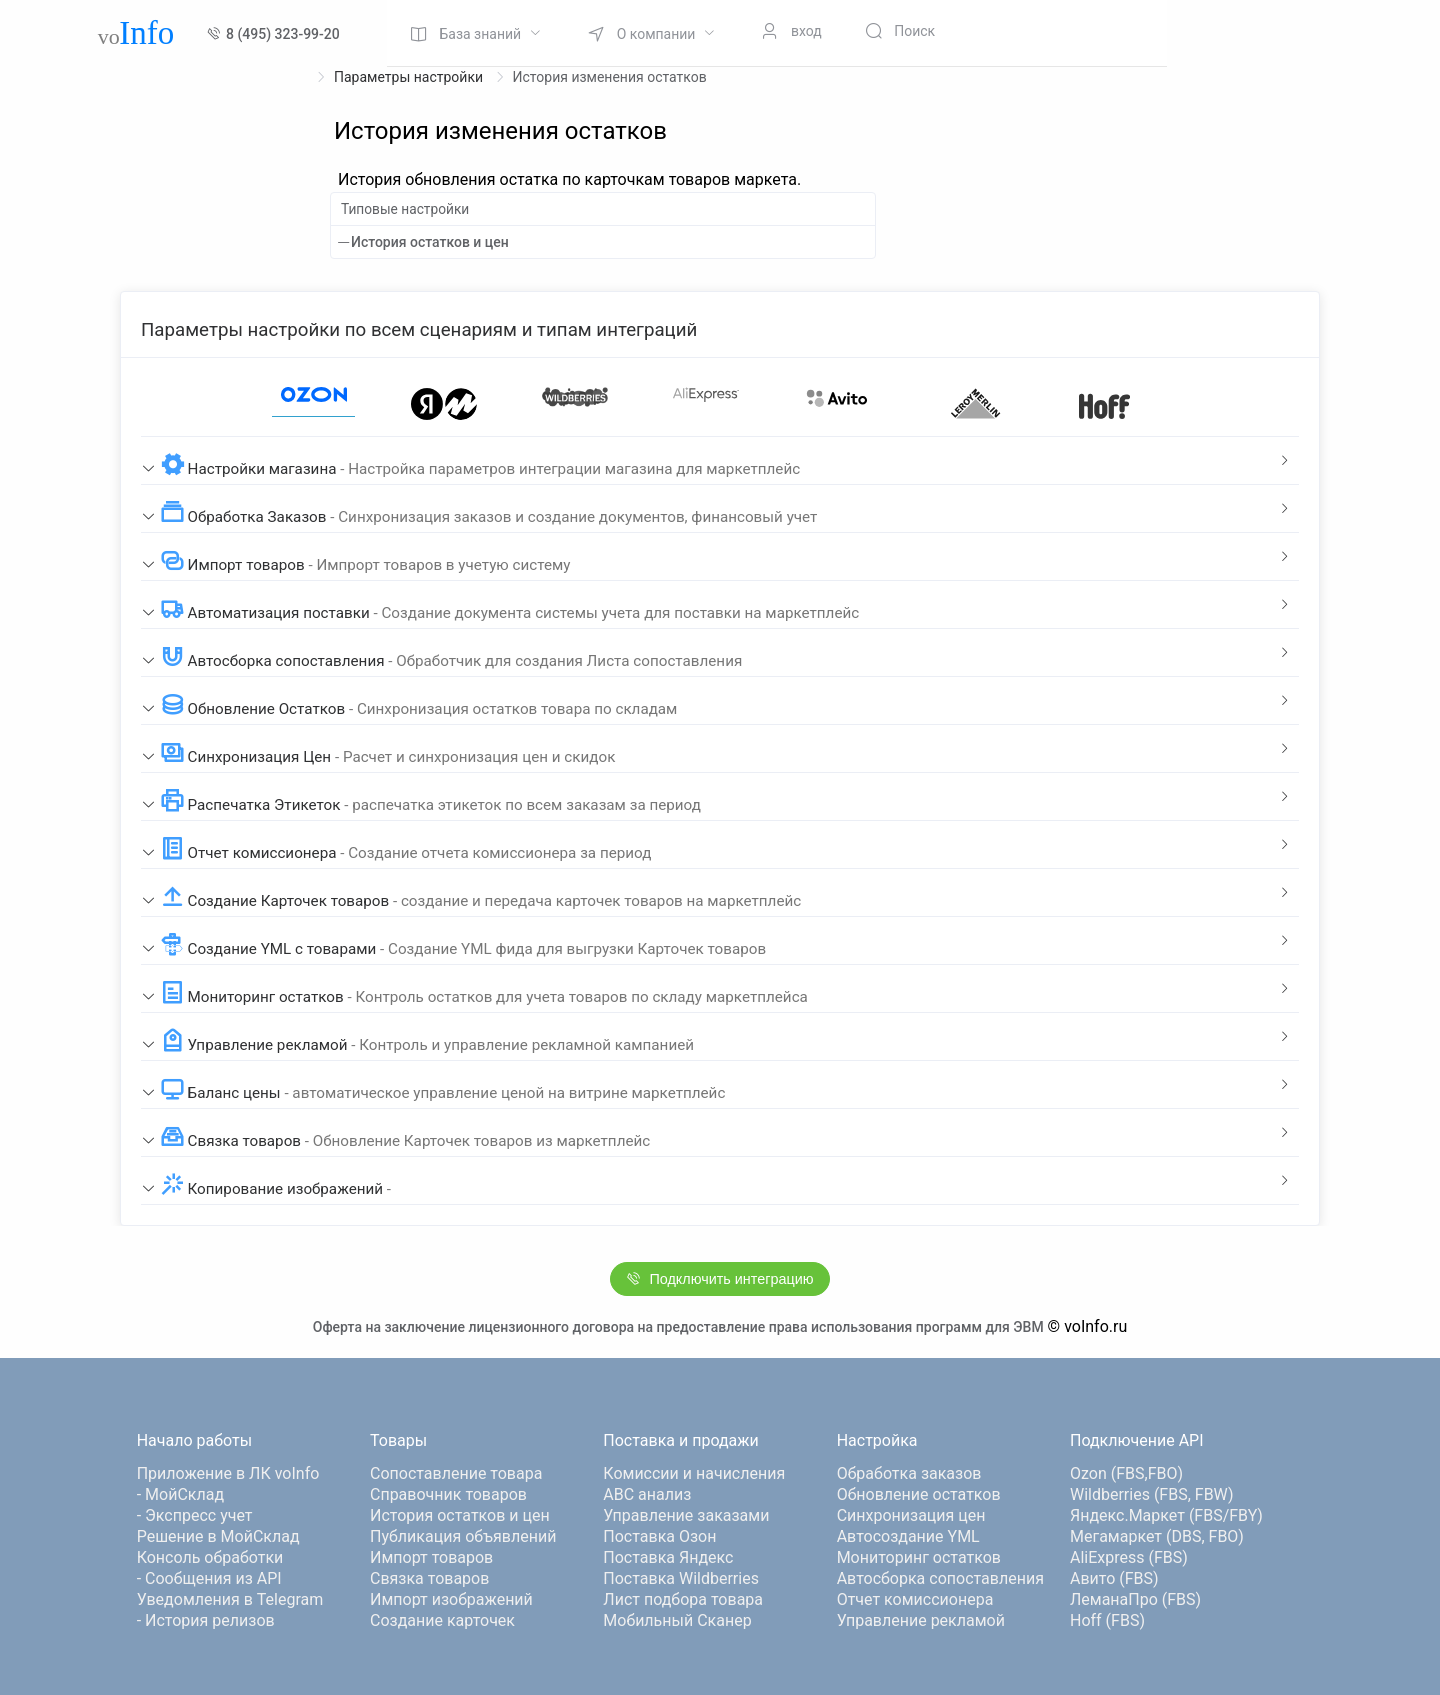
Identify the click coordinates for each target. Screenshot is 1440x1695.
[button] (720, 461)
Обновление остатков (919, 1494)
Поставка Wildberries (681, 1578)
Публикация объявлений (463, 1536)
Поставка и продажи (681, 1440)
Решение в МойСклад (218, 1536)
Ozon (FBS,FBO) (1126, 1473)
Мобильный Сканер (677, 1620)
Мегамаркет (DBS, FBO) (1157, 1536)
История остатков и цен (431, 242)
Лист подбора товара (683, 1599)
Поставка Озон (659, 1536)
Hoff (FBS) (1107, 1620)
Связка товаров (429, 1578)
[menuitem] (475, 33)
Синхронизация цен (911, 1515)
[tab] (720, 461)
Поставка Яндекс (668, 1557)
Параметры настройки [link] (410, 77)
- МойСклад (180, 1494)
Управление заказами (686, 1515)
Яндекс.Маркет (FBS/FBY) (1166, 1515)
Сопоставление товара (456, 1473)
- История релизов (206, 1620)
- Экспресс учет (195, 1515)
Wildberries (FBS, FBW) (1152, 1494)
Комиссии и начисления (694, 1473)
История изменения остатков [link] (610, 77)
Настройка (877, 1440)
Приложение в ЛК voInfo (228, 1473)
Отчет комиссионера (915, 1599)
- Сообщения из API (209, 1578)
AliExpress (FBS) (1129, 1557)
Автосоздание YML (908, 1536)
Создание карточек (442, 1620)
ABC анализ (647, 1494)
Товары (398, 1440)
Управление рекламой (921, 1620)
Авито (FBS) (1114, 1578)
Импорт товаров (431, 1557)
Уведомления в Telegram (230, 1599)
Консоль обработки (210, 1557)
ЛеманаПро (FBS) (1135, 1599)
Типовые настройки (405, 209)
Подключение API (1137, 1440)
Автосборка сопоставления (940, 1578)
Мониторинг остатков (919, 1557)
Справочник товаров (448, 1494)
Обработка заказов (909, 1473)
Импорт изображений (451, 1599)
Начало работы (194, 1440)
